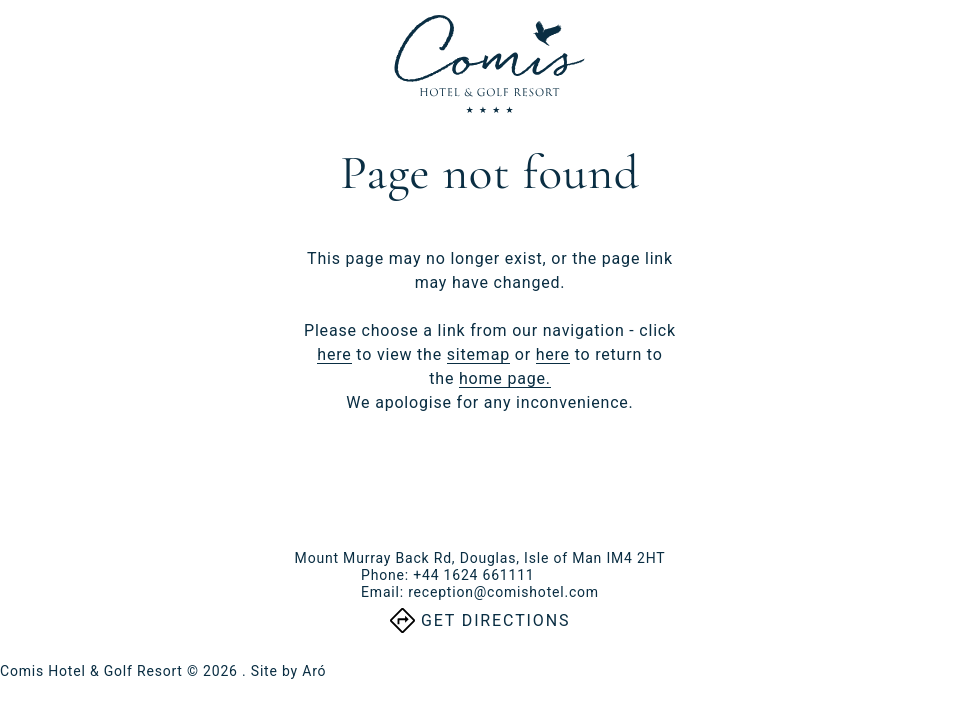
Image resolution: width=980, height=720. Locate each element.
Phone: (447, 575)
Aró (314, 671)
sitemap (478, 354)
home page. (505, 378)
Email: (480, 592)
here (334, 354)
